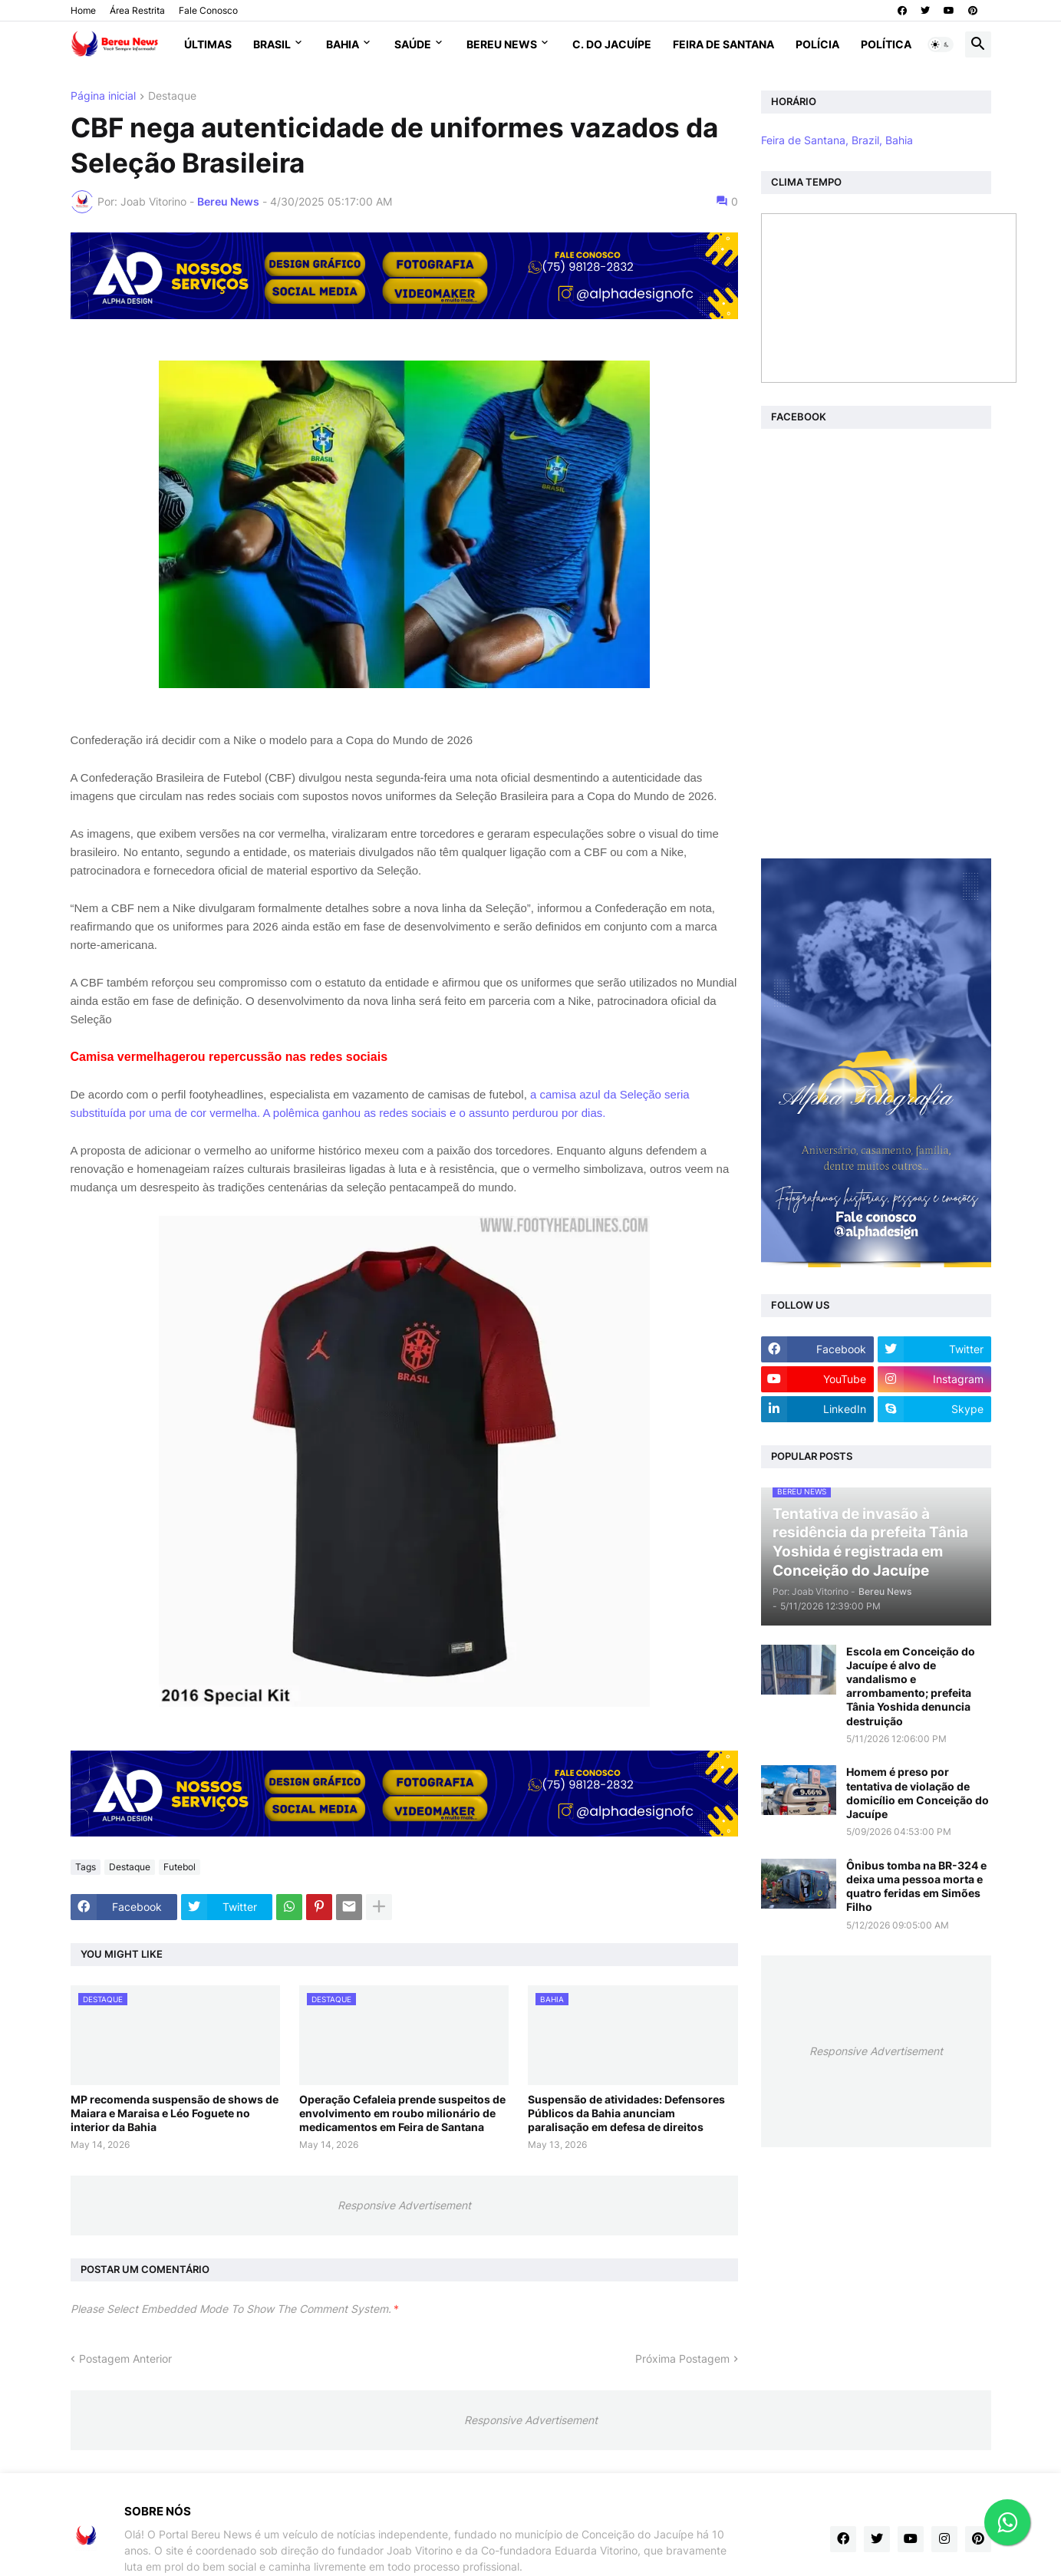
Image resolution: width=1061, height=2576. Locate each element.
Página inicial (103, 96)
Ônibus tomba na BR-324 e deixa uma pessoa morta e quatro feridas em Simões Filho (916, 1886)
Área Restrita (137, 10)
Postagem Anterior (125, 2358)
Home (83, 10)
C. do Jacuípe (611, 44)
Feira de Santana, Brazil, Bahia (837, 140)
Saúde (412, 44)
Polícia (817, 44)
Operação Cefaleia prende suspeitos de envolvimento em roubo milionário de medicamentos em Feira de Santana (402, 2113)
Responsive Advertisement (404, 2205)
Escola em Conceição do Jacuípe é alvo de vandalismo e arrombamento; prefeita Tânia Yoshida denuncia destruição (910, 1686)
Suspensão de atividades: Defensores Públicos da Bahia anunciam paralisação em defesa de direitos (626, 2113)
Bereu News (501, 44)
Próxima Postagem (682, 2358)
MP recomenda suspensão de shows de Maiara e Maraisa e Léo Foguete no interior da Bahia (174, 2113)
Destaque (172, 96)
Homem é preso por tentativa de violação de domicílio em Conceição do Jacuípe (917, 1792)
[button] (941, 44)
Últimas (208, 44)
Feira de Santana (723, 44)
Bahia (342, 44)
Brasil (272, 44)
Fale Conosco (208, 10)
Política (886, 44)
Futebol (179, 1867)
